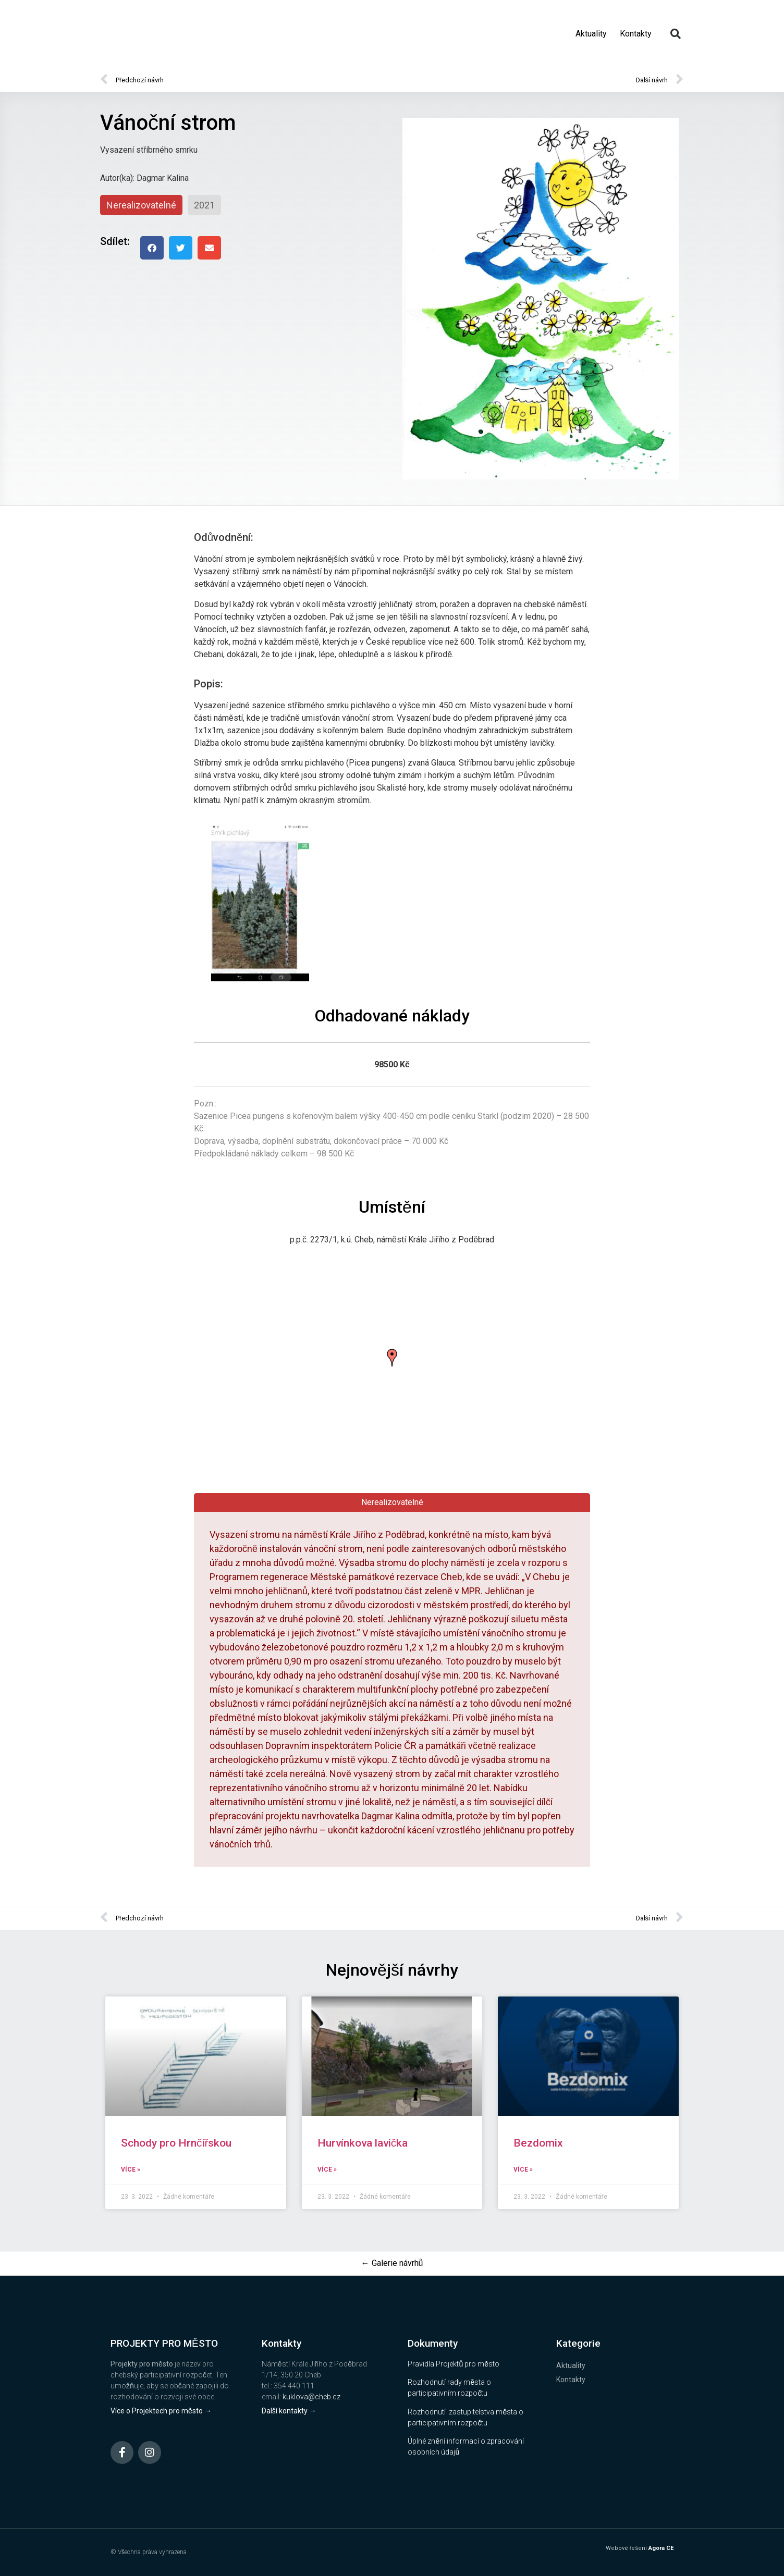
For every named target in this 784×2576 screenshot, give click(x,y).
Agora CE (660, 2548)
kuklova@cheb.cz (311, 2397)
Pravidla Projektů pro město (453, 2364)
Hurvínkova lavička (362, 2143)
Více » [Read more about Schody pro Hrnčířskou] (130, 2169)
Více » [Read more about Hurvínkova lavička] (327, 2169)
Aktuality (591, 34)
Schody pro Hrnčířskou (176, 2143)
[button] (675, 33)
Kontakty (636, 34)
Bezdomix (538, 2143)
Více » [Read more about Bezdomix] (523, 2169)
